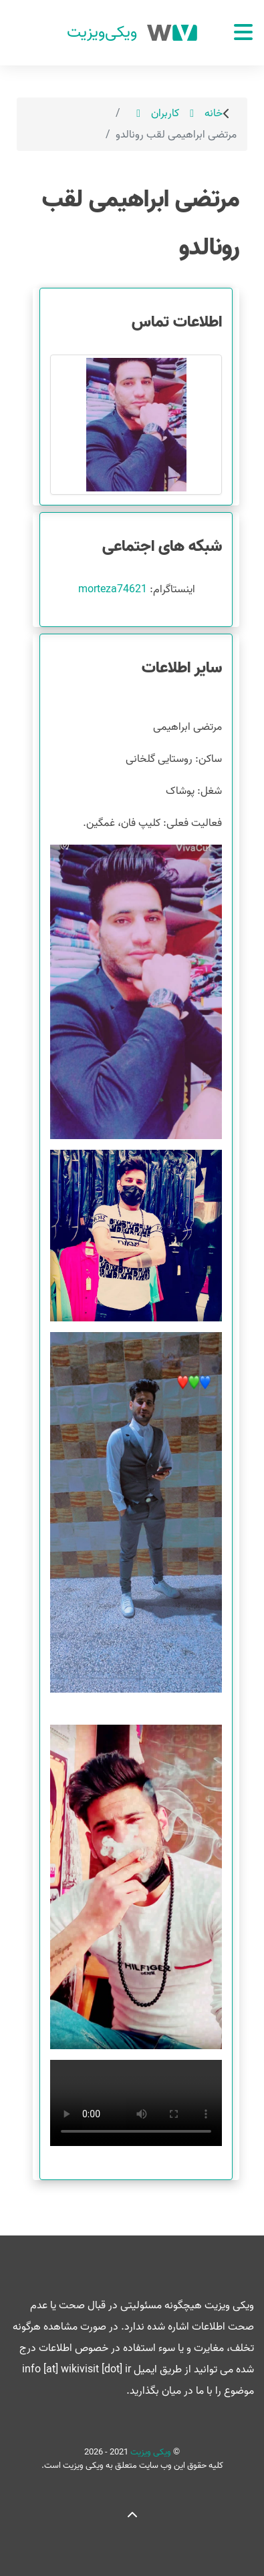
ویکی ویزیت (149, 2452)
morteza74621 (112, 589)
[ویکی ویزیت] (132, 33)
